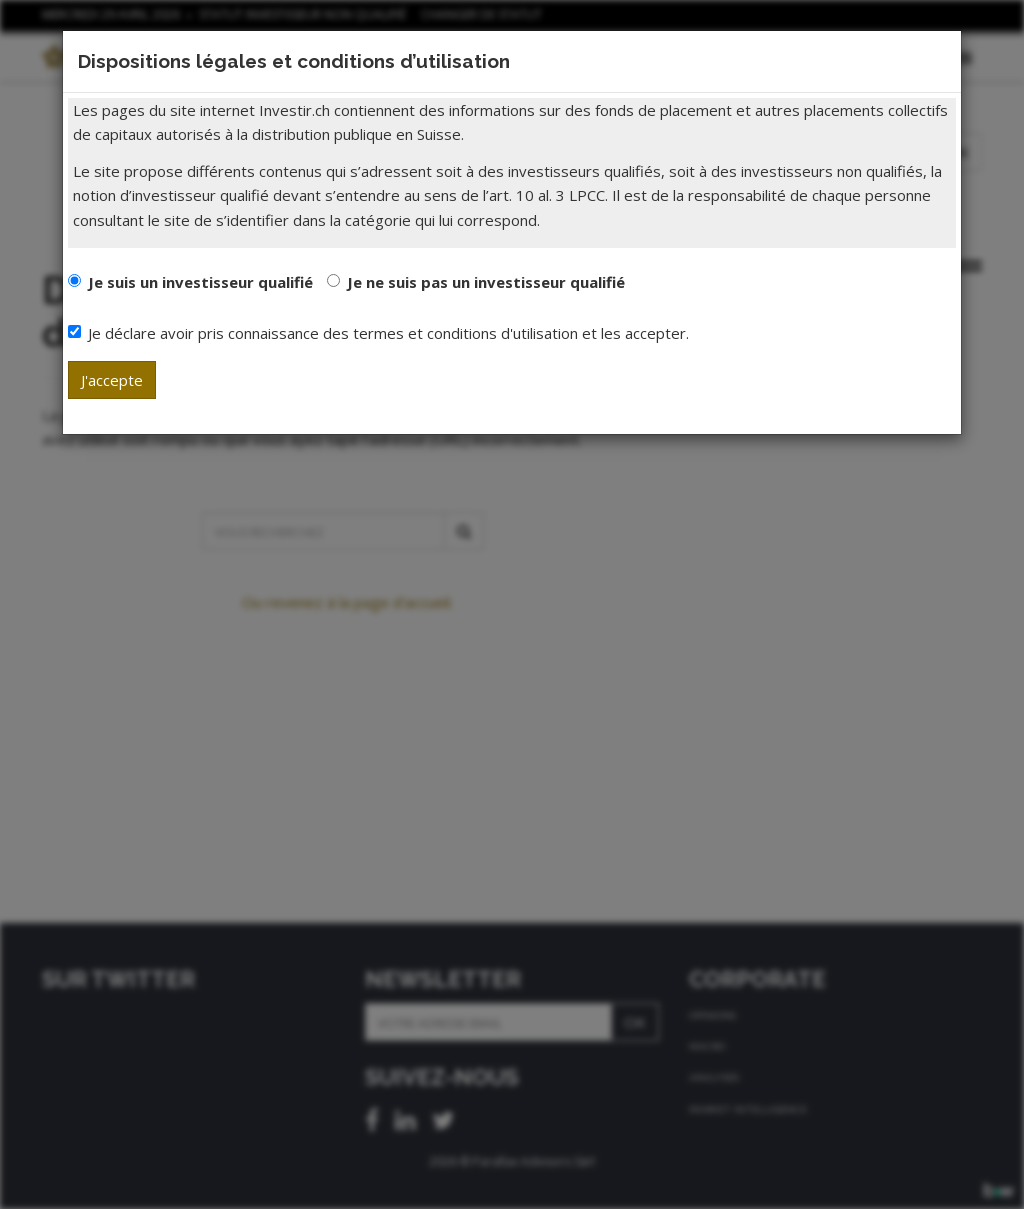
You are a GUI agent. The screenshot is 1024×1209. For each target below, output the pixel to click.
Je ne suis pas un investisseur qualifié (486, 282)
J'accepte (112, 380)
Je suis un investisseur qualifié (200, 282)
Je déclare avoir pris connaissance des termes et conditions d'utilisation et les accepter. (378, 333)
